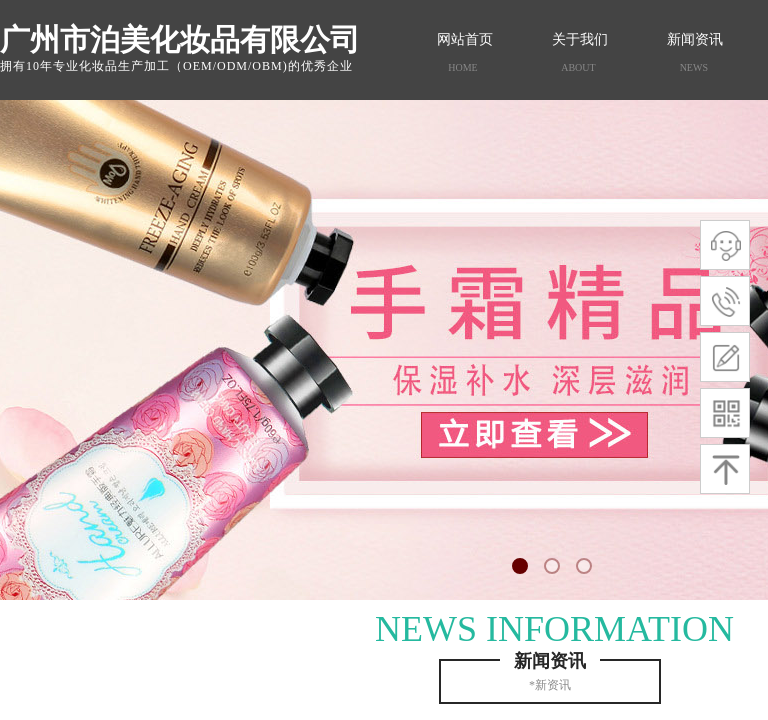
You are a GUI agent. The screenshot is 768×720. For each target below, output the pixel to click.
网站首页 (465, 39)
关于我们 (580, 39)
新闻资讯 (695, 39)
